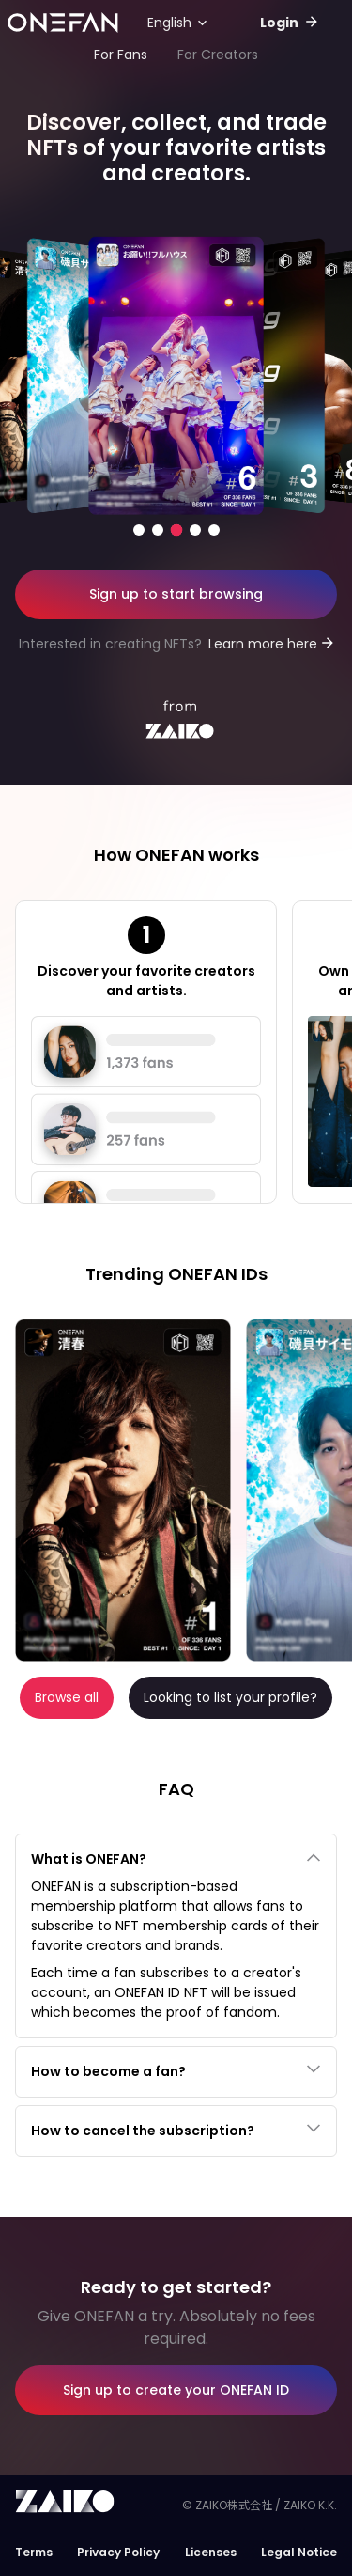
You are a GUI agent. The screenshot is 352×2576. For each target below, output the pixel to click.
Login (280, 22)
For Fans (120, 54)
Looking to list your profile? (230, 1697)
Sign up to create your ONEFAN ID (176, 2390)
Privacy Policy (118, 2552)
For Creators (217, 54)
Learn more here (262, 643)
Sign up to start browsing (176, 594)
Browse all (67, 1697)
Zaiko (68, 2502)
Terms (34, 2552)
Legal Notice (299, 2552)
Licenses (211, 2552)
